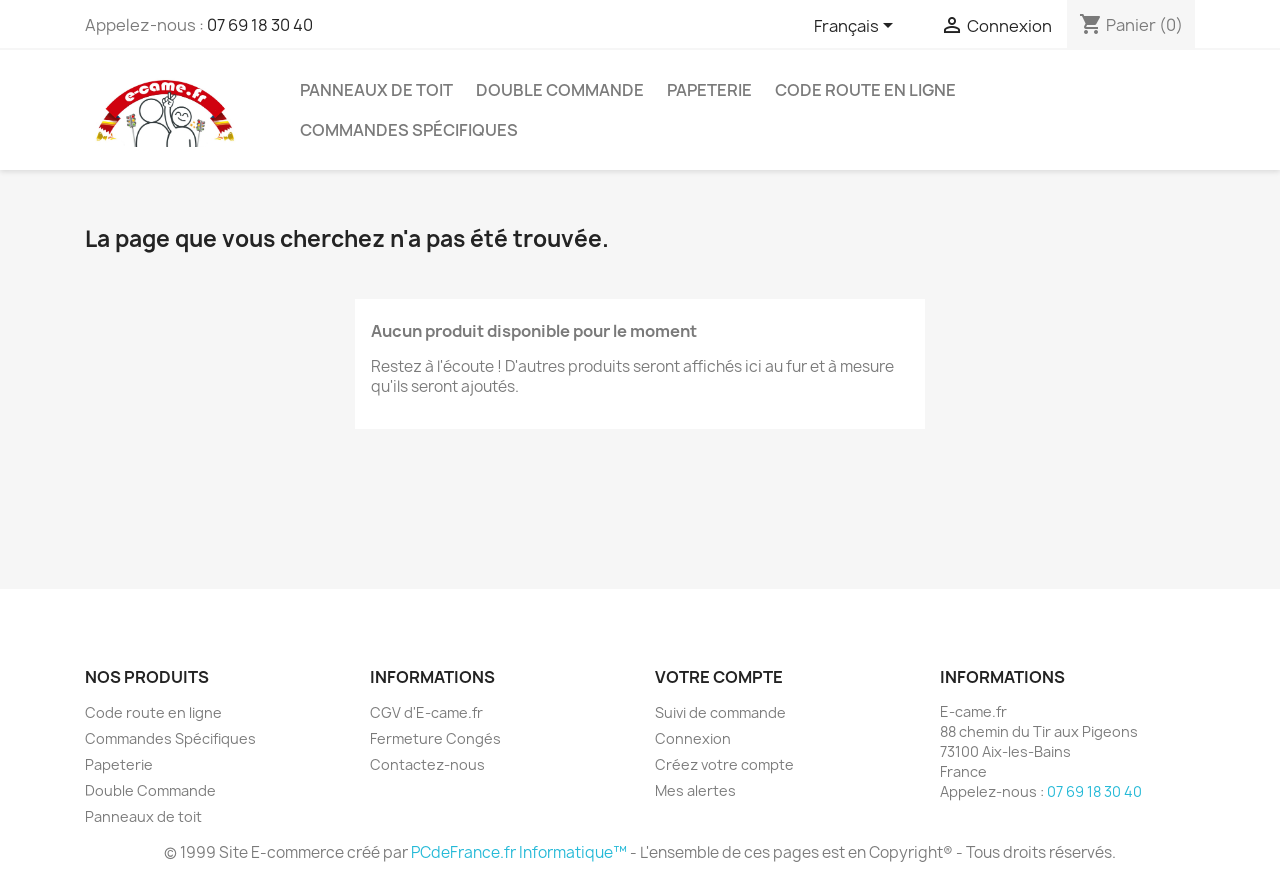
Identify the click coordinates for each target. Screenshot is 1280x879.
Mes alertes (695, 790)
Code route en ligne (865, 90)
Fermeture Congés (435, 738)
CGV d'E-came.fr (426, 712)
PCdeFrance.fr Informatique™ (519, 852)
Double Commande (560, 90)
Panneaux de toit (376, 90)
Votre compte (719, 677)
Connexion (693, 738)
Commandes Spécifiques (409, 130)
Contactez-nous (427, 764)
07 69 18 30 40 (260, 25)
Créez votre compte (724, 764)
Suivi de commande (720, 712)
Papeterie (709, 90)
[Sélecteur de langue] (857, 27)
